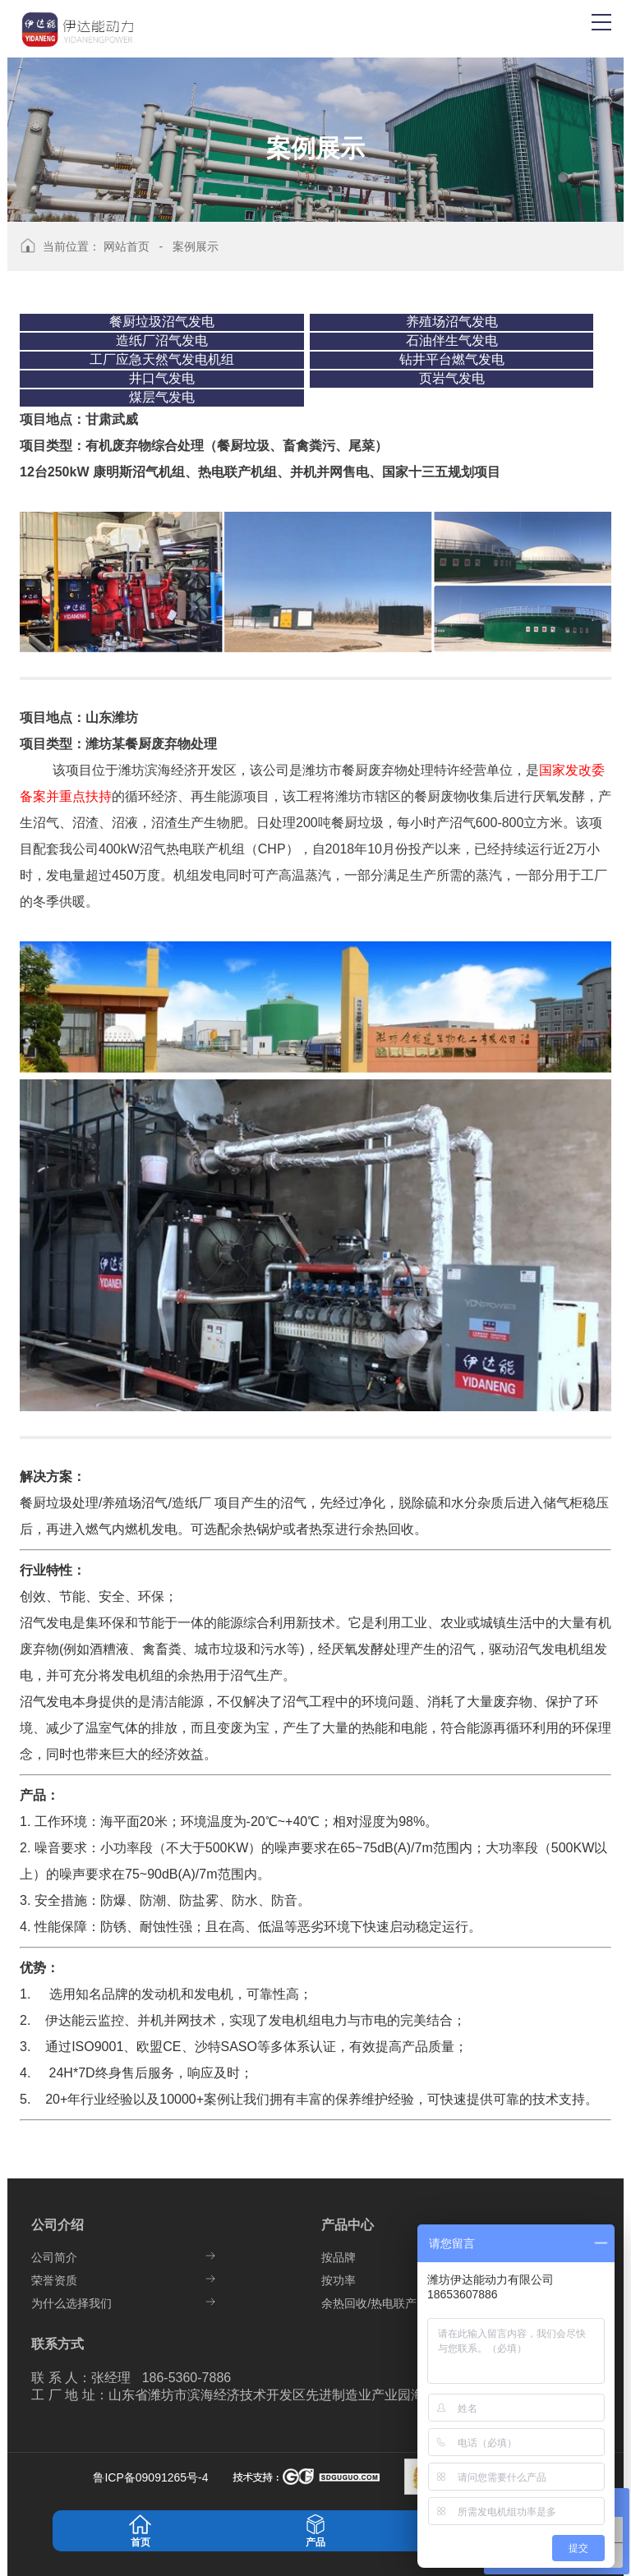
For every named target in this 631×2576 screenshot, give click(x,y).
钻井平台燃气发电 (451, 359)
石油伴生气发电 (452, 340)
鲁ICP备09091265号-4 (152, 2477)
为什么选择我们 (71, 2303)
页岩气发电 (452, 378)
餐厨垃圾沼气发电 (161, 322)
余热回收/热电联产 (369, 2303)
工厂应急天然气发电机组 (162, 359)
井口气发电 (162, 378)
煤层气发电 (162, 397)
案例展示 (196, 246)
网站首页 (127, 246)
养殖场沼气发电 (452, 322)
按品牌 (338, 2257)
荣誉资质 (54, 2280)
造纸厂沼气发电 (162, 340)
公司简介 (54, 2257)
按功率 (338, 2280)
